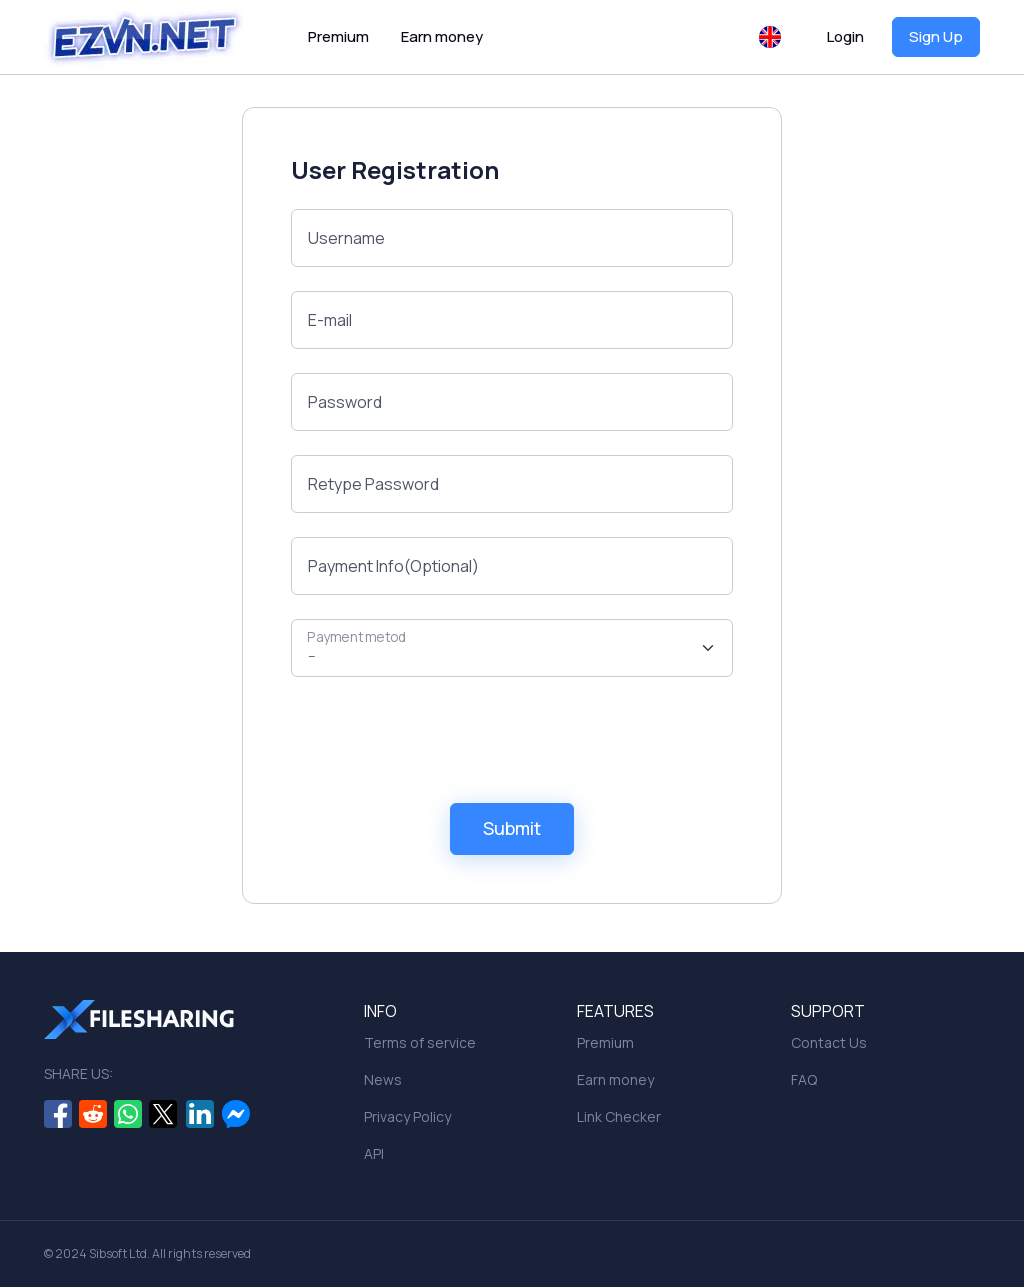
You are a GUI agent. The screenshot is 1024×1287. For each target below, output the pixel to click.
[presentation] (443, 740)
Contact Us (829, 1042)
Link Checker (619, 1116)
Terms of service (420, 1042)
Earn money (442, 36)
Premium (338, 36)
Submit (512, 828)
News (383, 1079)
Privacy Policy (407, 1116)
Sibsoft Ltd (118, 1253)
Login (845, 36)
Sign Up (936, 36)
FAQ (804, 1079)
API (374, 1153)
